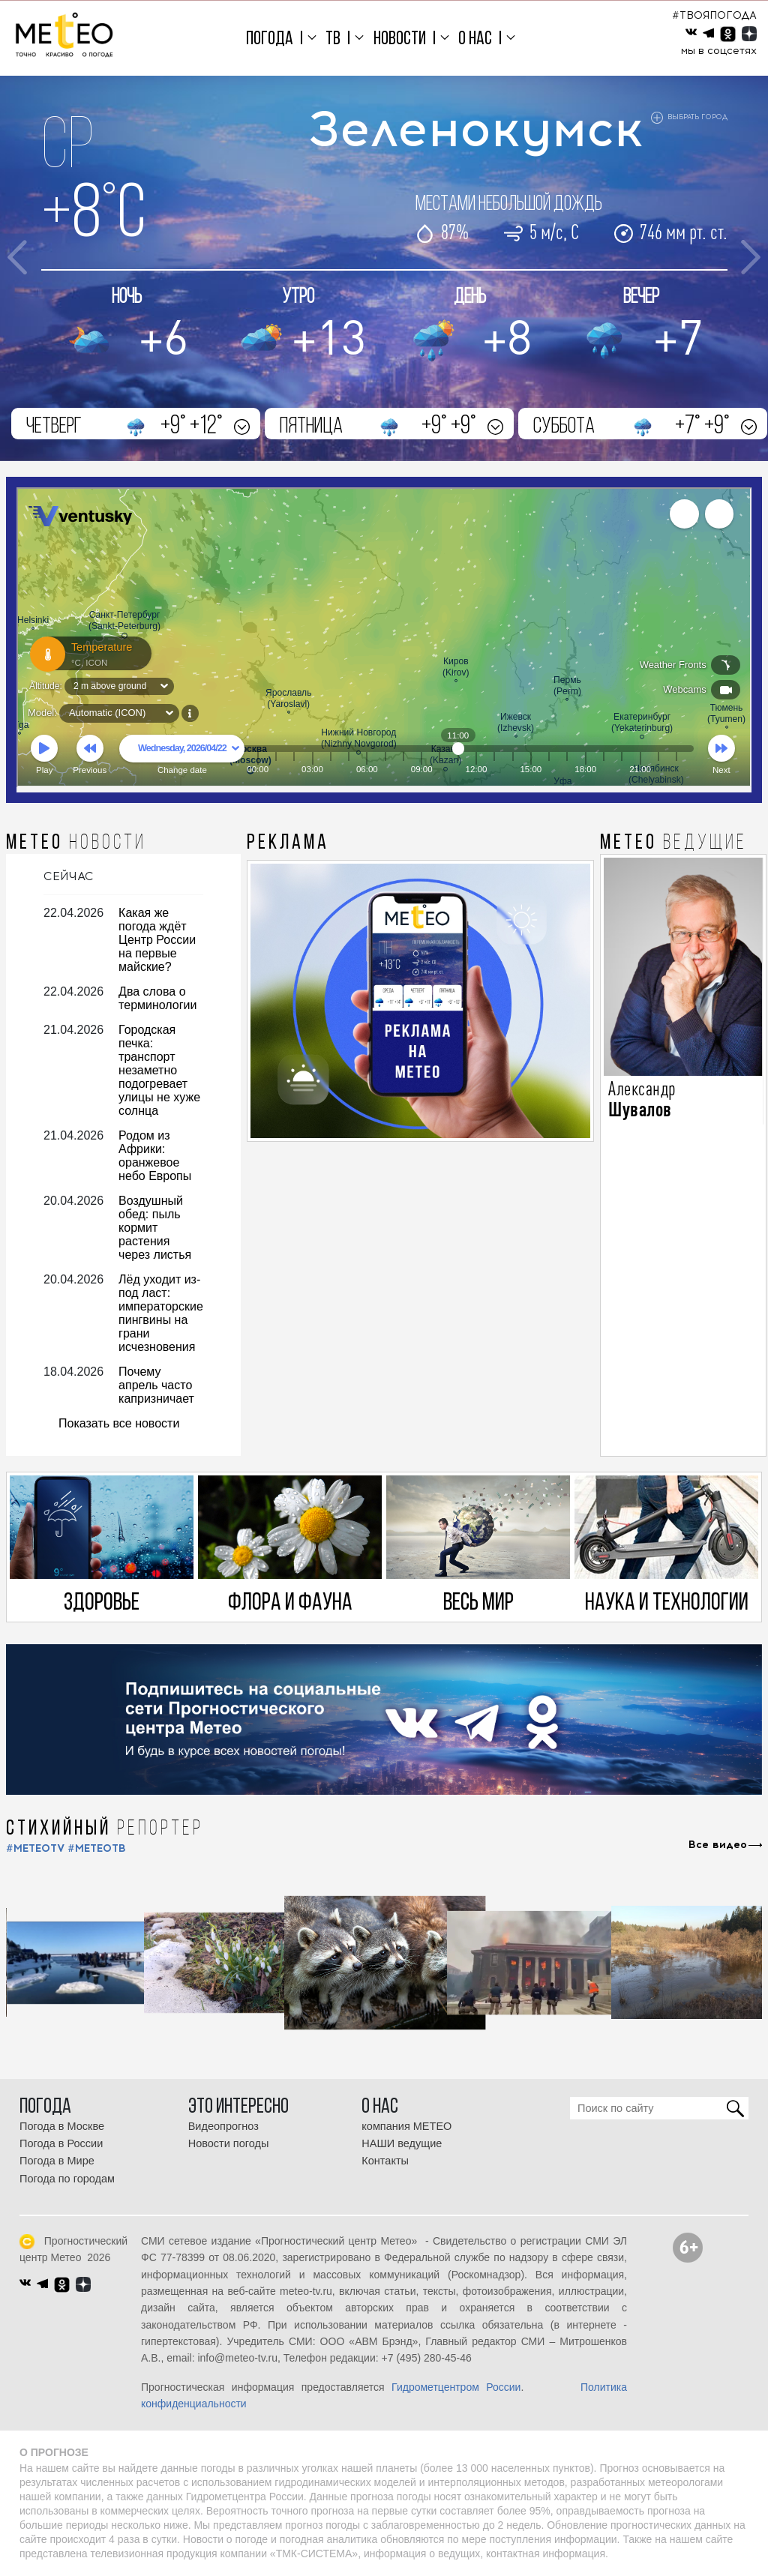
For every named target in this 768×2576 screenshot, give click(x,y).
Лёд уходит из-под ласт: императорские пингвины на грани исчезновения (160, 1313)
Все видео (717, 1845)
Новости (400, 39)
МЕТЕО (76, 843)
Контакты (385, 2161)
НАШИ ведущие (402, 2143)
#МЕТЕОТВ (97, 1848)
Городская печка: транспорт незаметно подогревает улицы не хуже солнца (159, 1070)
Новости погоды (228, 2143)
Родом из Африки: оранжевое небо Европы (154, 1155)
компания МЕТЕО (407, 2126)
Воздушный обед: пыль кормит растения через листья (154, 1227)
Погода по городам (67, 2179)
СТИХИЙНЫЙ (104, 1829)
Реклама (288, 843)
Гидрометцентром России (456, 2387)
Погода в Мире (57, 2161)
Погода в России (61, 2143)
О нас (475, 39)
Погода (269, 39)
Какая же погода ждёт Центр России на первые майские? (157, 939)
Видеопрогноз (223, 2126)
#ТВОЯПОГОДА (714, 15)
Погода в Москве (62, 2126)
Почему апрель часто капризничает (156, 1385)
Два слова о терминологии (157, 998)
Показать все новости (118, 1423)
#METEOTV (35, 1848)
